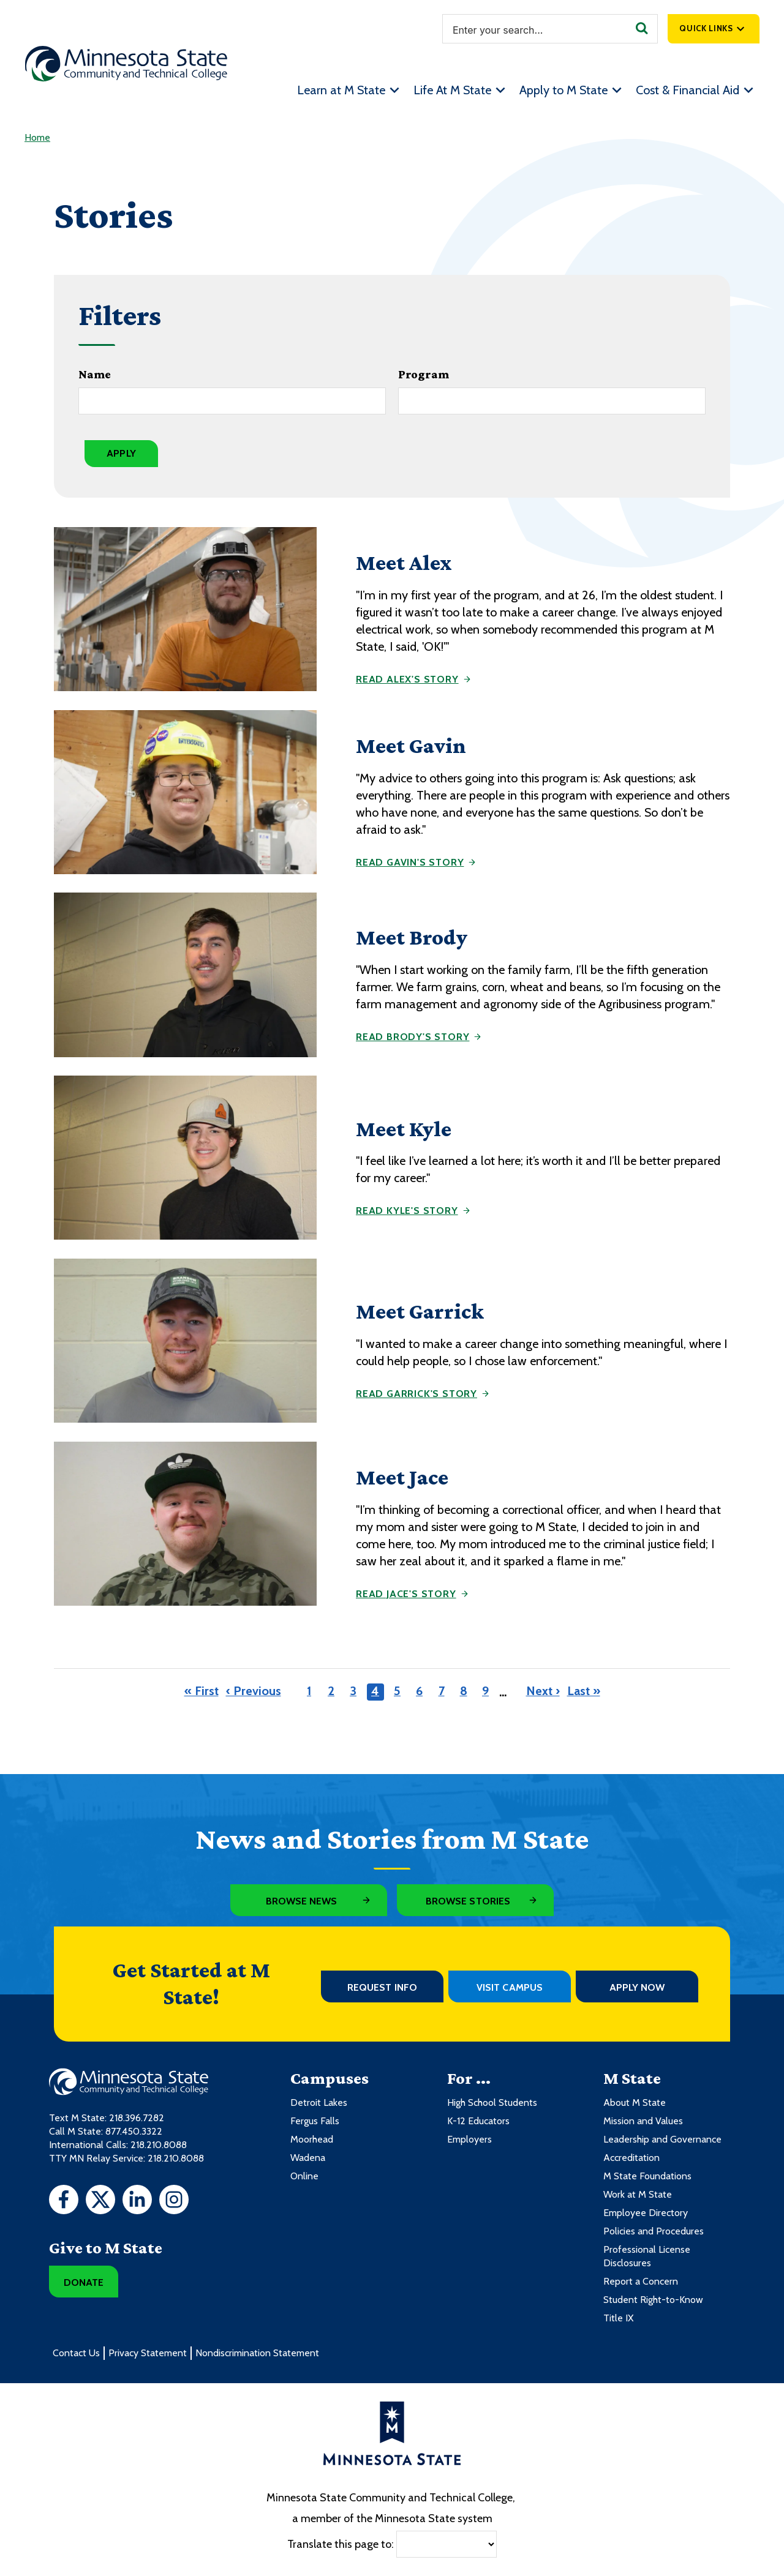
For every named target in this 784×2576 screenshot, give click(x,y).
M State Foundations (647, 2176)
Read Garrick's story (416, 1393)
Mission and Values (643, 2121)
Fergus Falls (314, 2121)
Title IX (618, 2318)
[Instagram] (174, 2201)
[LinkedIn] (137, 2201)
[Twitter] (100, 2201)
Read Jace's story (406, 1594)
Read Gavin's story (410, 862)
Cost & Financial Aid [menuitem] (687, 90)
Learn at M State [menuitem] (341, 90)
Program (423, 374)
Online (304, 2176)
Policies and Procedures (653, 2231)
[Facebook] (63, 2201)
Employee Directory (645, 2212)
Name (94, 374)
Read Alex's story (407, 679)
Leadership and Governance (662, 2139)
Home (37, 137)
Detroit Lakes (318, 2102)
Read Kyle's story (407, 1210)
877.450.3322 (133, 2131)
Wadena (307, 2157)
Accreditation (631, 2157)
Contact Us (76, 2353)
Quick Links (706, 28)
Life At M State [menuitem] (452, 90)
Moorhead (311, 2139)
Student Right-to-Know (653, 2299)
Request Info (382, 1987)
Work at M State (637, 2194)
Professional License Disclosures (646, 2256)
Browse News (301, 1901)
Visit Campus (510, 1987)
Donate (84, 2282)
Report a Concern (640, 2281)
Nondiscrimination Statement (257, 2353)
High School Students (492, 2102)
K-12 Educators (478, 2121)
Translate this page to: (340, 2544)
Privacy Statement (147, 2353)
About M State (634, 2102)
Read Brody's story (412, 1037)
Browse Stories (468, 1901)
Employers (469, 2139)
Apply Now (637, 1987)
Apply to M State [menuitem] (563, 90)
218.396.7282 (136, 2118)
